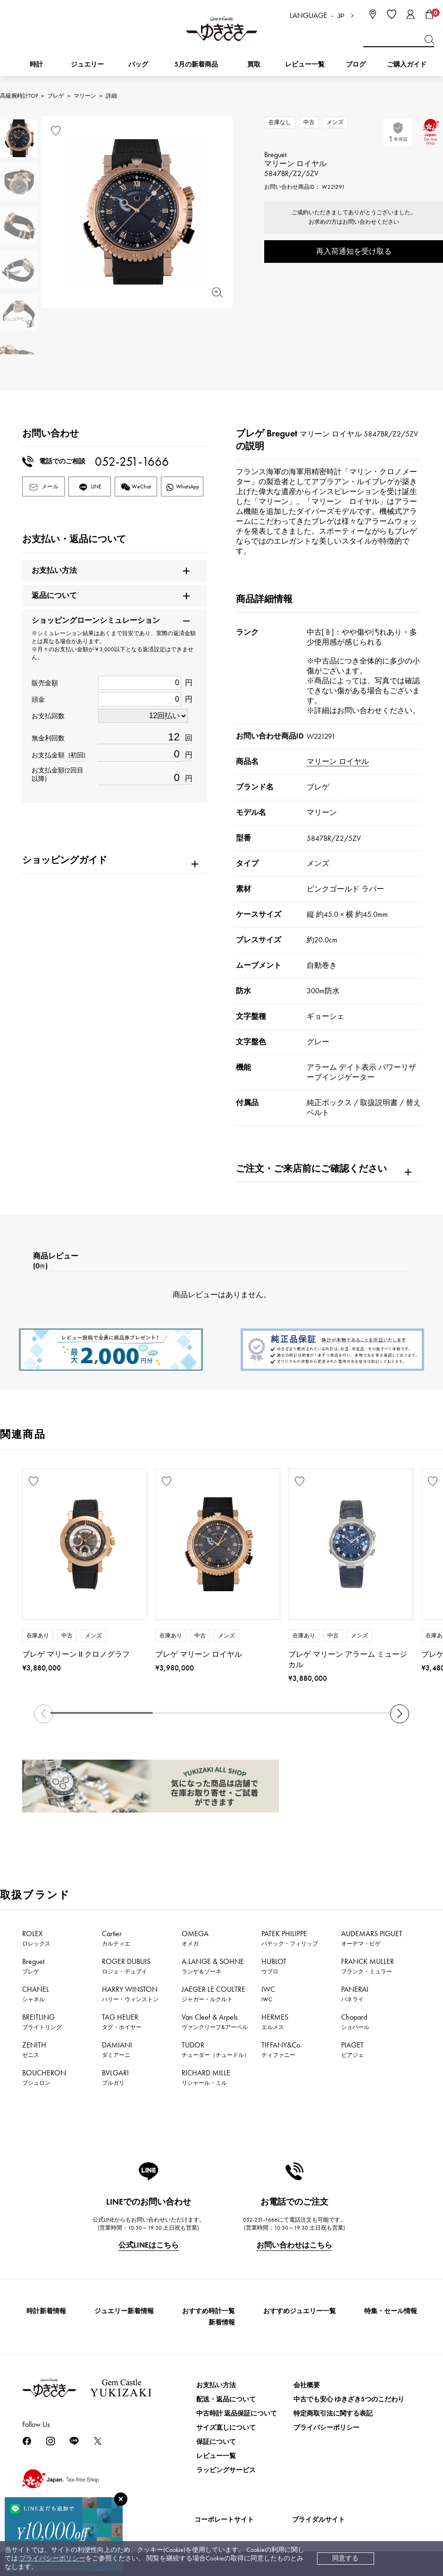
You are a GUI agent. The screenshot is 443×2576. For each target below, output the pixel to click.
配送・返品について (226, 2399)
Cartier (116, 1938)
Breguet (33, 1966)
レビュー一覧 (216, 2456)
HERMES (274, 2022)
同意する (345, 2558)
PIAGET (352, 2049)
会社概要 (306, 2385)
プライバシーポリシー (52, 2558)
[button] (399, 1713)
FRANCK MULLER (367, 1966)
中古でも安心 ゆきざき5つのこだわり (348, 2399)
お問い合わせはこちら (294, 2244)
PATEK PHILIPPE (289, 1938)
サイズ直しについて (226, 2428)
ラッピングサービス (226, 2470)
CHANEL (35, 1994)
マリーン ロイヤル (338, 761)
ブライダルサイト (318, 2520)
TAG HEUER (122, 2022)
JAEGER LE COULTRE (213, 1994)
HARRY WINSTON (130, 1994)
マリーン (85, 95)
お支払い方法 (216, 2385)
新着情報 (222, 2322)
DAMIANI (117, 2049)
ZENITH (34, 2049)
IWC (268, 1994)
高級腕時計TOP (19, 95)
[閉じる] (120, 2499)
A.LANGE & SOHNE (213, 1966)
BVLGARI (115, 2077)
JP (341, 15)
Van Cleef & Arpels (215, 2022)
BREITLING (42, 2022)
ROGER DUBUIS (126, 1966)
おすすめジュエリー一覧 (299, 2311)
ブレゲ (55, 95)
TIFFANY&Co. (281, 2049)
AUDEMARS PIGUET (371, 1938)
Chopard (355, 2022)
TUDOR (216, 2049)
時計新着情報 (46, 2311)
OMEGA (195, 1938)
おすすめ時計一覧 (208, 2311)
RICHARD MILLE (206, 2077)
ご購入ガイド (406, 64)
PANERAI (354, 1994)
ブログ (356, 64)
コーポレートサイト (224, 2520)
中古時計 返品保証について (236, 2413)
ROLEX (36, 1938)
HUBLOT (273, 1966)
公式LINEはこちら (148, 2244)
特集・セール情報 (390, 2311)
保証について (216, 2442)
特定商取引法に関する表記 (333, 2413)
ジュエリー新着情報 (124, 2311)
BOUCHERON (44, 2077)
